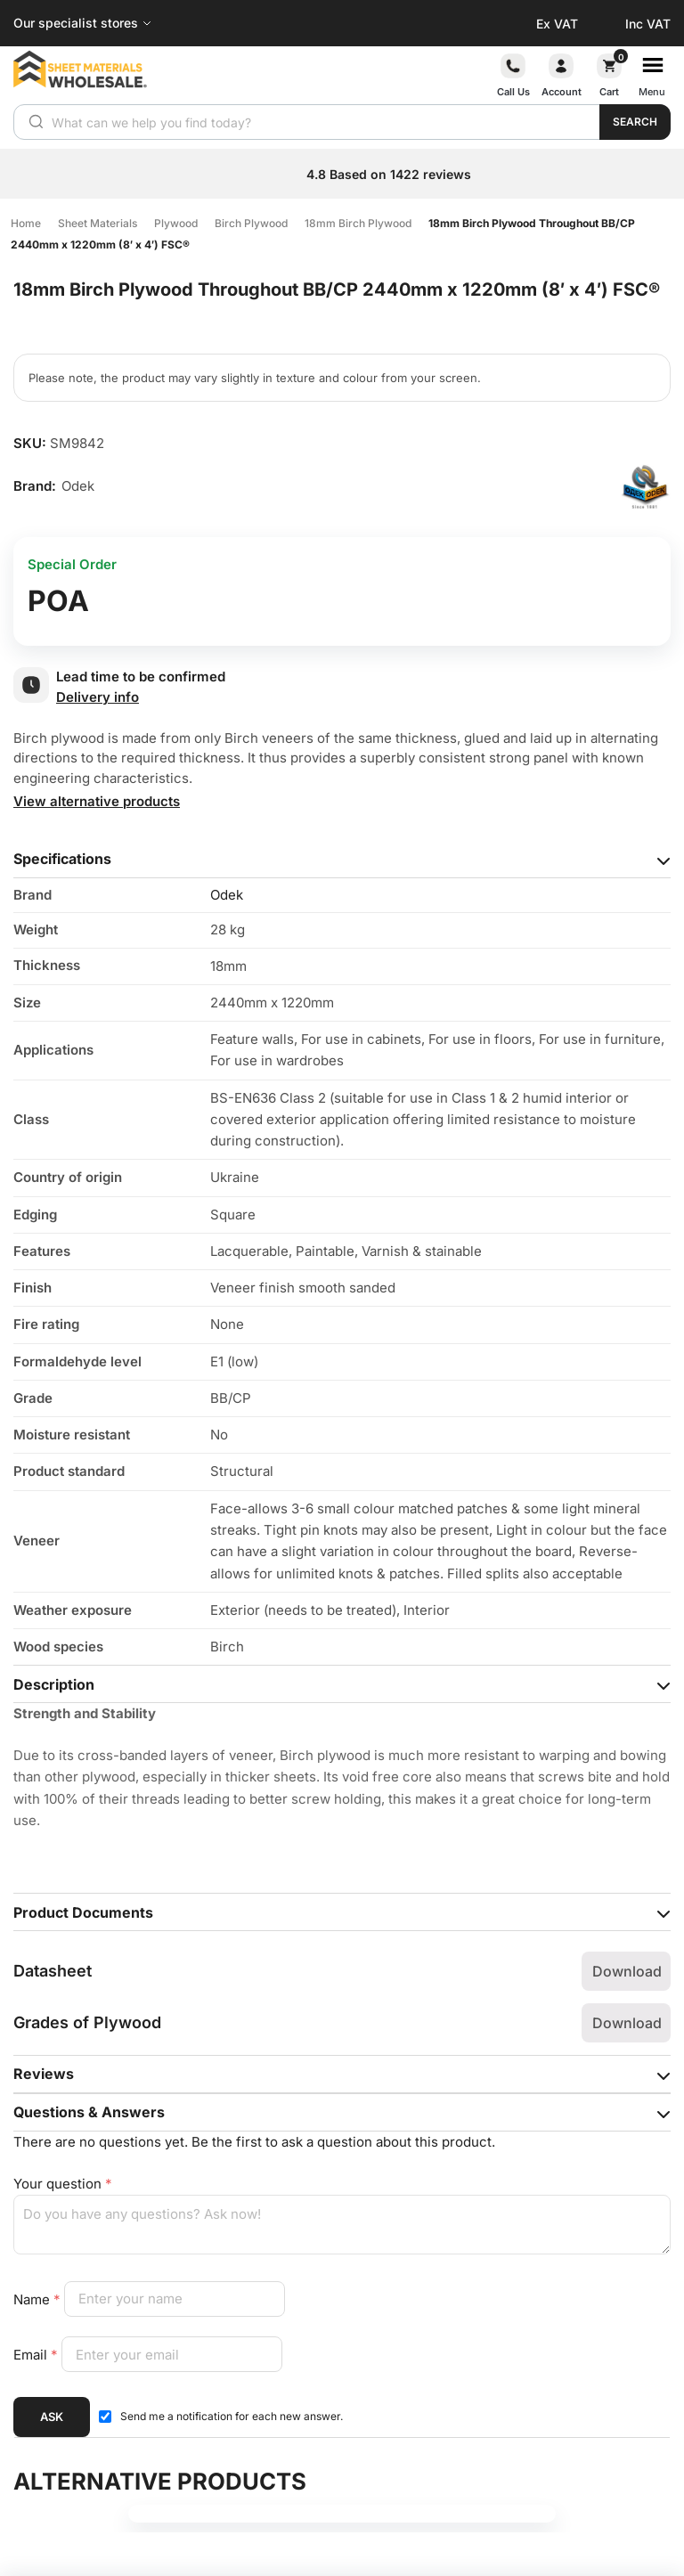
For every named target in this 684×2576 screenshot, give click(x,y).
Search (635, 121)
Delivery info (97, 697)
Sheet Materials (97, 223)
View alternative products (96, 801)
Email (37, 2354)
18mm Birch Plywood (358, 223)
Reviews (43, 2074)
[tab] (342, 859)
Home (26, 223)
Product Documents (83, 1912)
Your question (62, 2183)
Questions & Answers (89, 2112)
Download (627, 1971)
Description (53, 1684)
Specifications (62, 859)
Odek (226, 894)
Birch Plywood (251, 223)
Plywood (176, 223)
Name (38, 2298)
